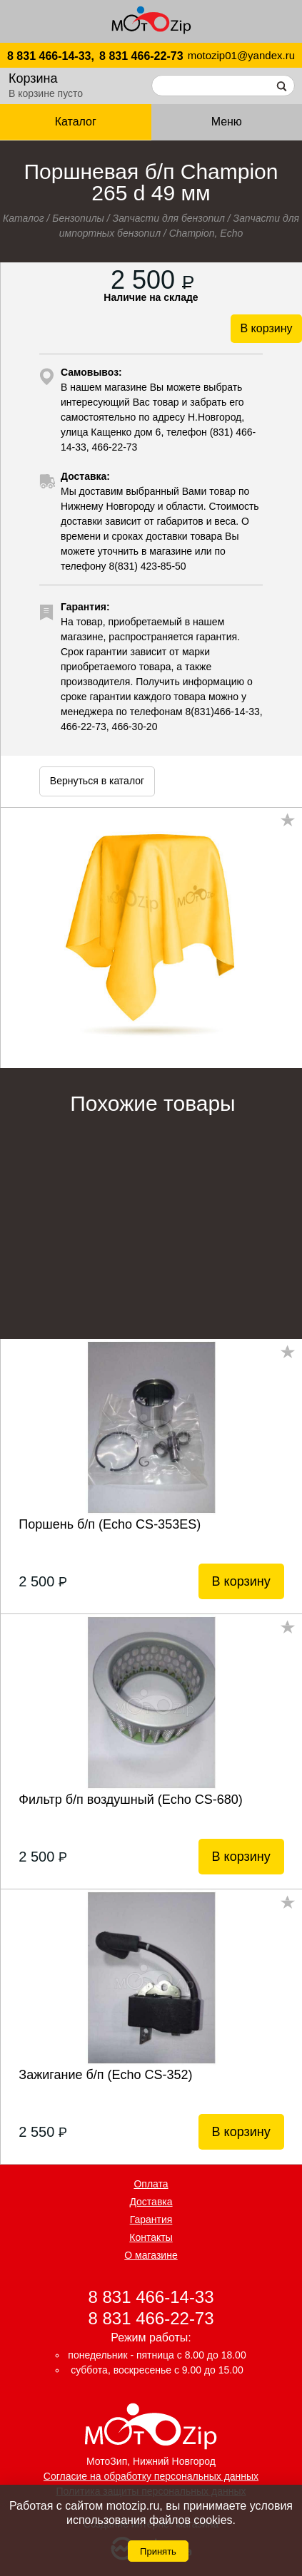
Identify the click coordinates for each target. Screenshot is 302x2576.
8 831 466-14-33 (150, 2296)
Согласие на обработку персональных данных (151, 2476)
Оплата (151, 2184)
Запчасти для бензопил (169, 218)
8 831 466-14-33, (50, 56)
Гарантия (151, 2219)
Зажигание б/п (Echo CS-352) (105, 2075)
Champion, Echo (206, 233)
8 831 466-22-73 (141, 56)
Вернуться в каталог (97, 780)
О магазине (150, 2255)
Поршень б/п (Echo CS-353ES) (110, 1524)
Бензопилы (78, 218)
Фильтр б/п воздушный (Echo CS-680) (130, 1799)
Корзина (33, 78)
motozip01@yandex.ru (241, 55)
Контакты (150, 2237)
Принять (158, 2551)
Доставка (150, 2201)
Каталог (75, 122)
